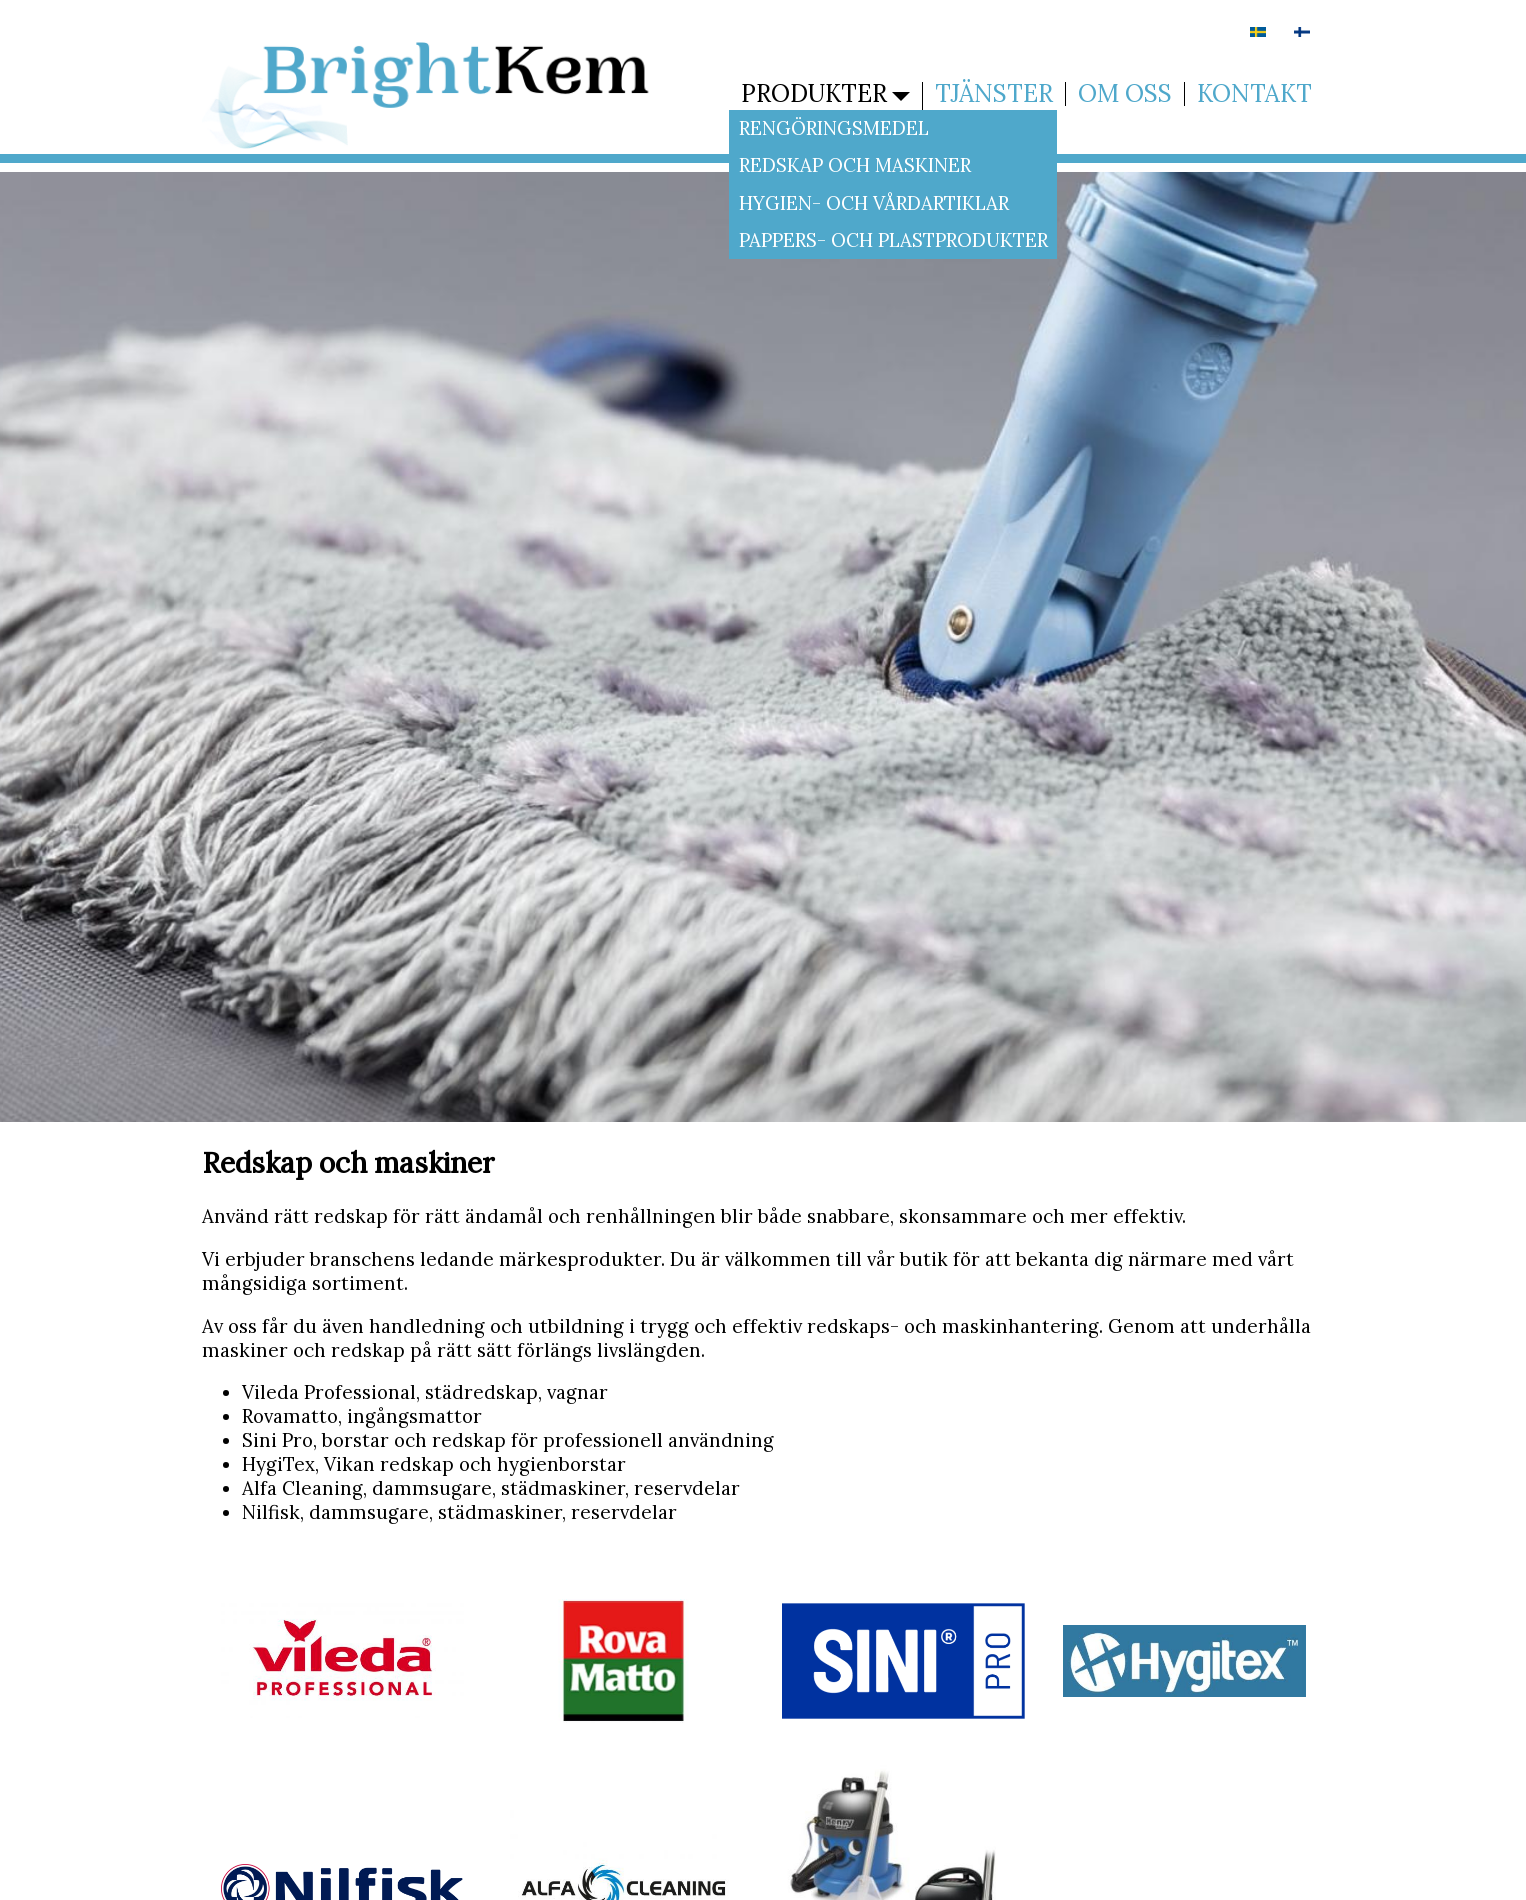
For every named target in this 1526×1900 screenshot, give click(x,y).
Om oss (1125, 94)
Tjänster (994, 94)
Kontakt (1254, 94)
